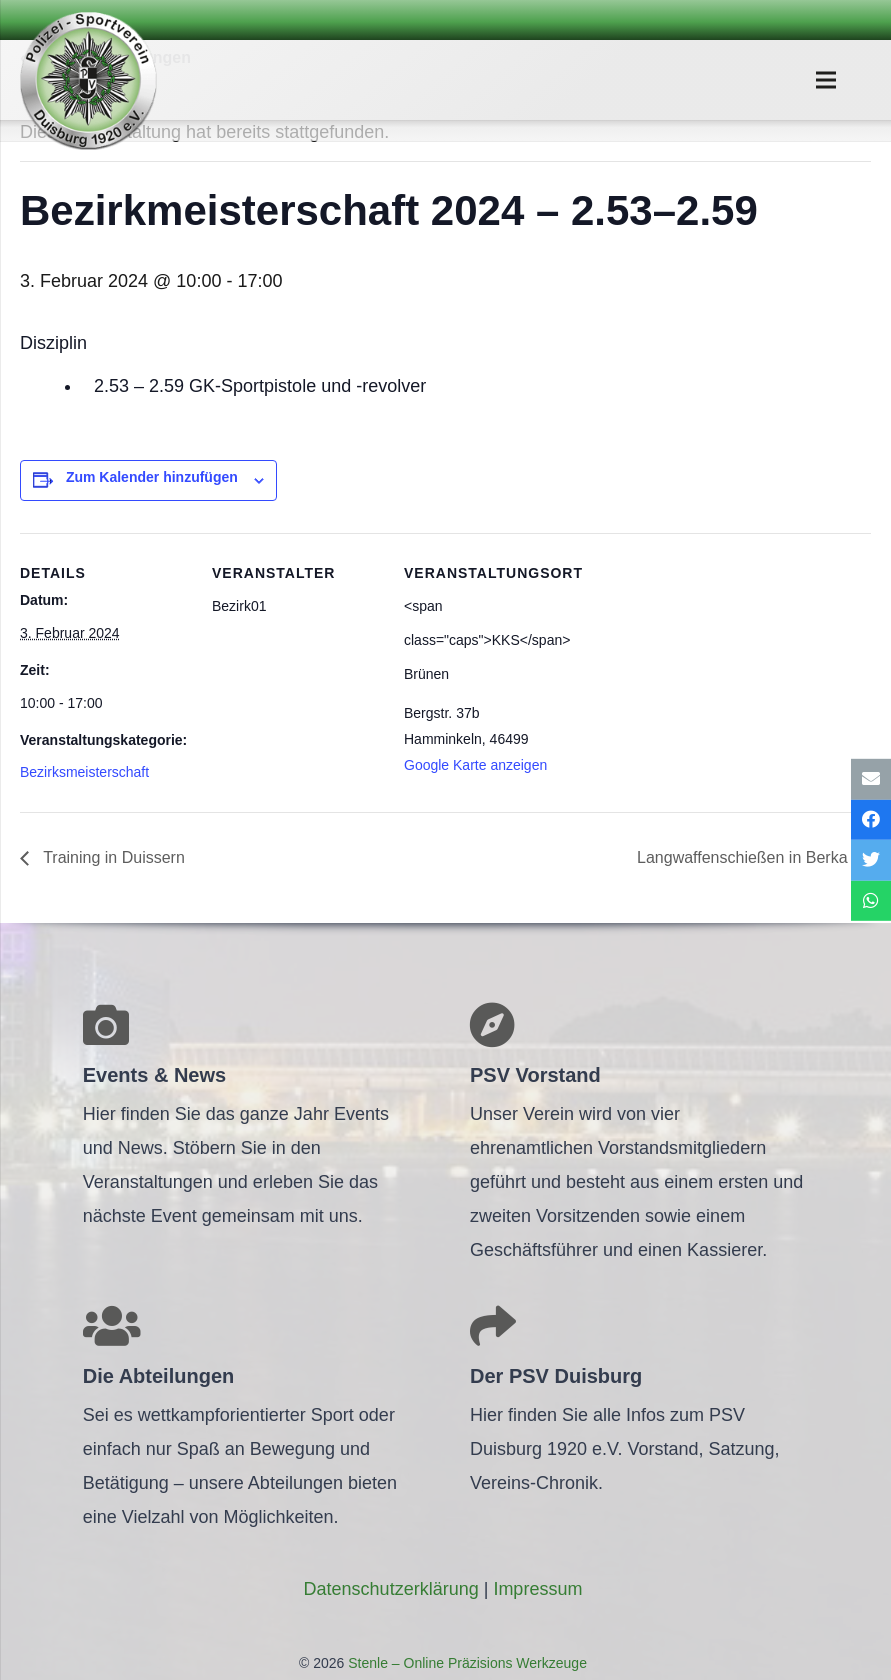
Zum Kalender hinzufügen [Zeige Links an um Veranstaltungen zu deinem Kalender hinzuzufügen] (152, 477)
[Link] (88, 80)
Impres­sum (537, 1589)
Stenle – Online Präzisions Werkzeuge (465, 1663)
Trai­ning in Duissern (112, 857)
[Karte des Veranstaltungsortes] (701, 670)
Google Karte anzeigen (475, 765)
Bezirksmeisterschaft (84, 772)
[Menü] (825, 80)
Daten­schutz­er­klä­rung (391, 1589)
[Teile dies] (871, 819)
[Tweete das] (871, 860)
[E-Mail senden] (871, 779)
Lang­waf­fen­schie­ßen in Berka (744, 857)
